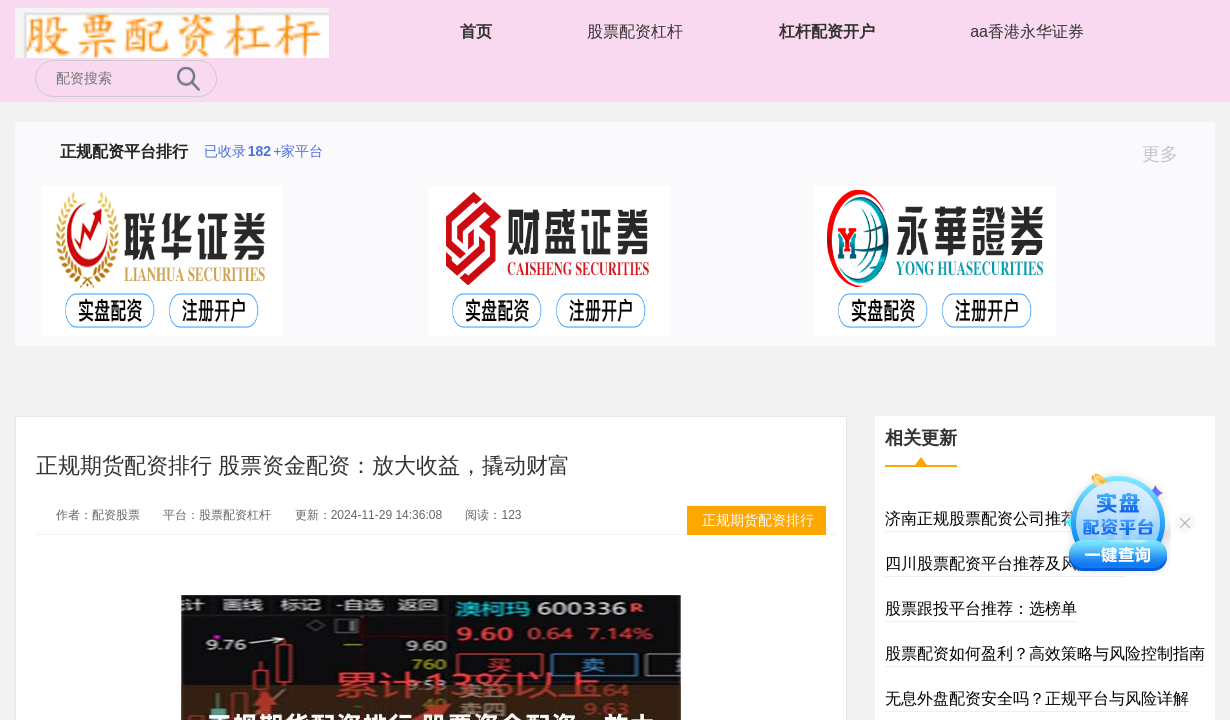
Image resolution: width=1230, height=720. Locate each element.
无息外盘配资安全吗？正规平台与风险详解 (1037, 698)
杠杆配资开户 (827, 31)
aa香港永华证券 (1027, 31)
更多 (1168, 154)
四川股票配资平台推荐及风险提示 (1005, 563)
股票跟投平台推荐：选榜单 (981, 608)
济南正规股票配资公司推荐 (981, 518)
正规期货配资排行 (758, 520)
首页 (476, 31)
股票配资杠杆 (635, 31)
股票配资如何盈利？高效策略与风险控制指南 (1045, 653)
